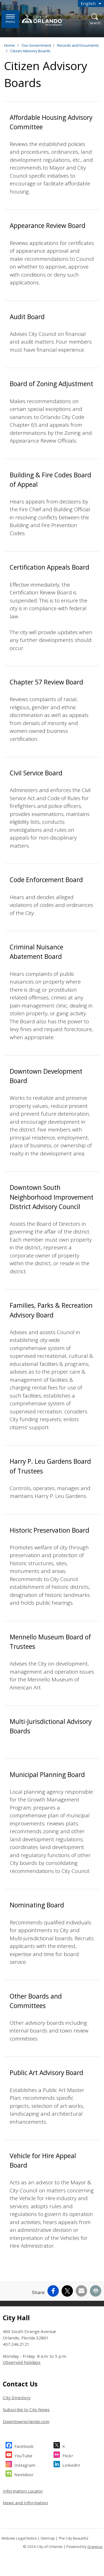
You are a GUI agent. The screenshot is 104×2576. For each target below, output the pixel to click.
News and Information (25, 2502)
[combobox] (91, 3)
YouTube (23, 2454)
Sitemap (47, 2538)
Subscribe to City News (26, 2409)
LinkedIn (71, 2464)
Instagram (24, 2464)
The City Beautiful (73, 2538)
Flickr (67, 2454)
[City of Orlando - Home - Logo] (43, 20)
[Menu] (10, 19)
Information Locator (23, 2491)
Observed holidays (21, 2362)
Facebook (24, 2445)
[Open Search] (95, 19)
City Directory (17, 2397)
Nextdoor (24, 2473)
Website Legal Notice (19, 2538)
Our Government (36, 45)
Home (9, 45)
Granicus (95, 2546)
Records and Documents (78, 45)
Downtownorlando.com (26, 2421)
